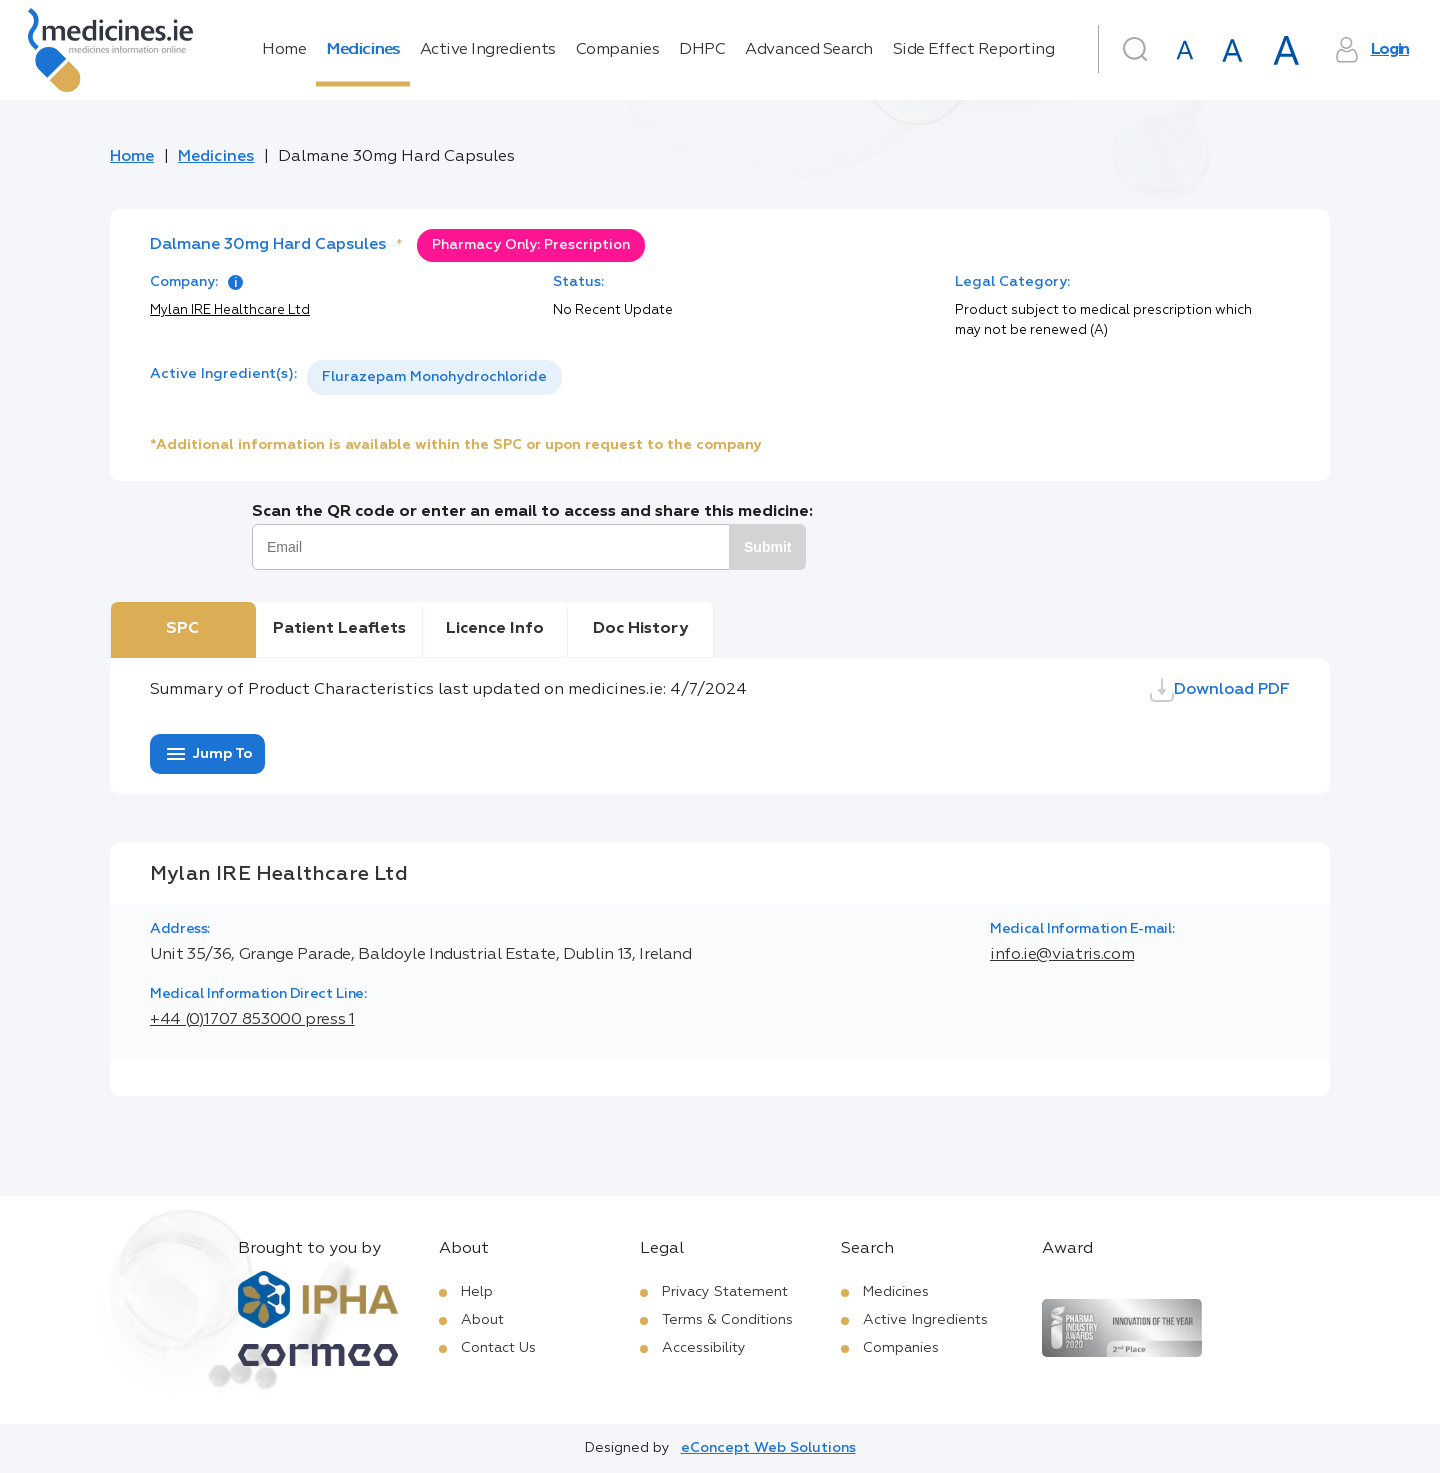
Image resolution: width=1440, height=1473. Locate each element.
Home (284, 50)
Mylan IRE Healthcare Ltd (230, 310)
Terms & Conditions (727, 1320)
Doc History (640, 629)
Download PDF (1220, 690)
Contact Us (498, 1348)
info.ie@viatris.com (1062, 955)
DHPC (702, 50)
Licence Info (495, 629)
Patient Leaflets (339, 629)
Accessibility (704, 1348)
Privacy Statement (725, 1292)
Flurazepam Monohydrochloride (434, 377)
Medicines (363, 50)
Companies (618, 50)
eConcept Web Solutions (768, 1448)
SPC (182, 629)
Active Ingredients (488, 50)
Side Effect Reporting (974, 50)
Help (477, 1292)
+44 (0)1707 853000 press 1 (252, 1020)
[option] (434, 377)
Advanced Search (809, 50)
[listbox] (434, 377)
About (482, 1320)
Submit (767, 547)
